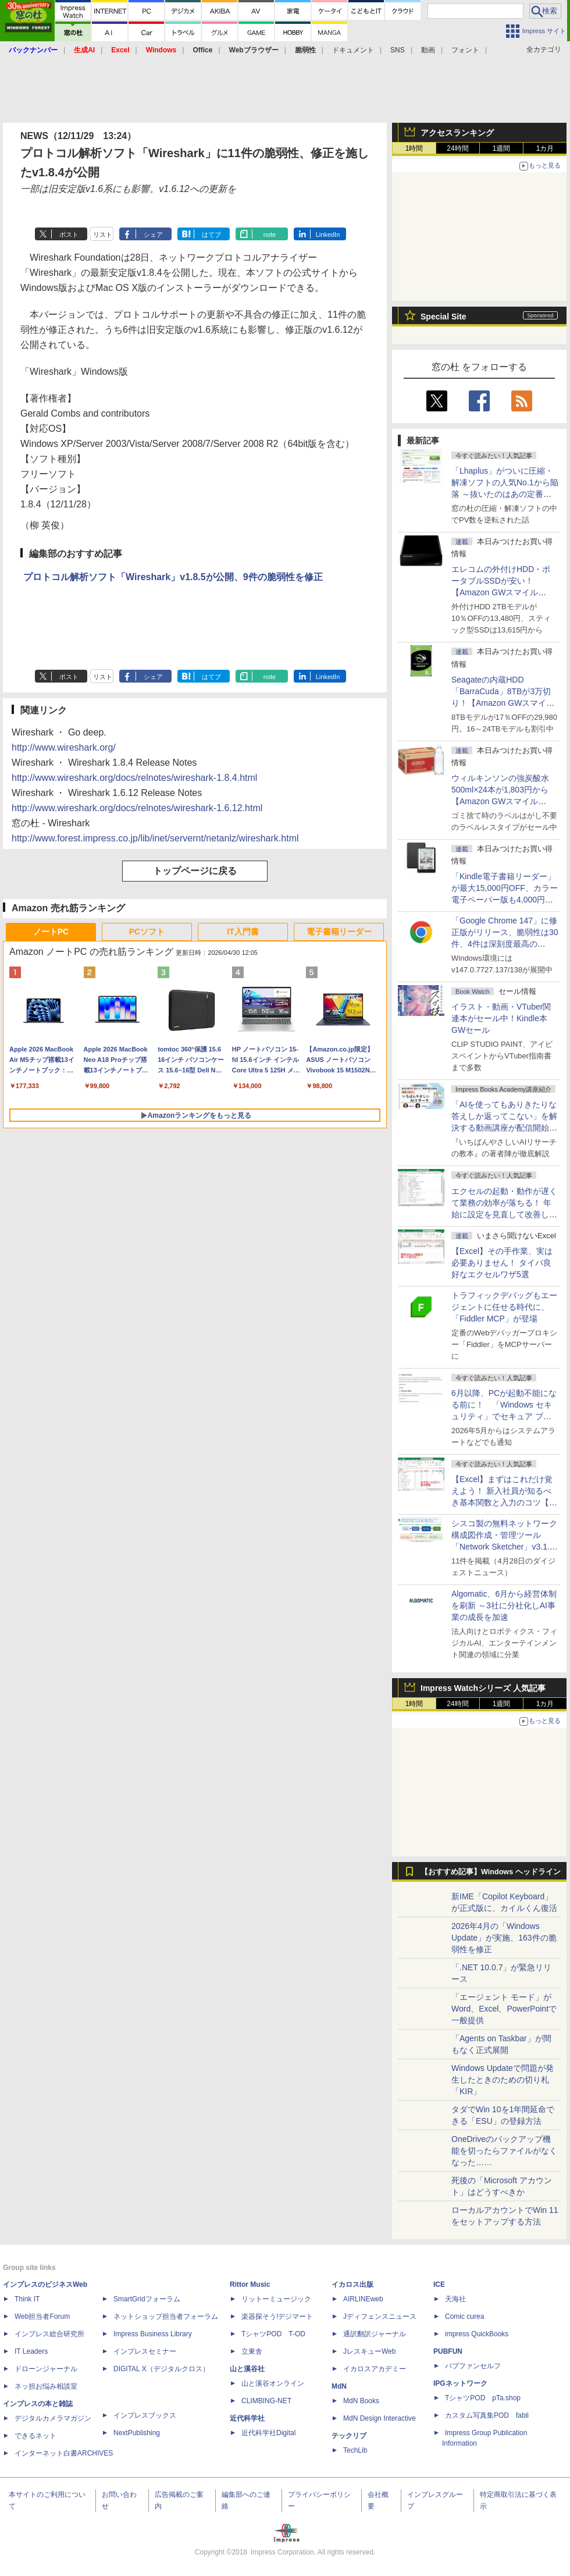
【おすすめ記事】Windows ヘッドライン (491, 1872)
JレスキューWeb (369, 2351)
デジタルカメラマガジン (53, 2418)
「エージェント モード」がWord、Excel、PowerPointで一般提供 (504, 2008)
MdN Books (361, 2401)
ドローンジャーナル (46, 2369)
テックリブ (349, 2436)
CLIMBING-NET (266, 2401)
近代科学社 (247, 2418)
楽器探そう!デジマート (277, 2316)
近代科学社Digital (268, 2433)
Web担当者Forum (42, 2316)
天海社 (455, 2299)
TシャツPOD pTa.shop (483, 2398)
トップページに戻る (195, 871)
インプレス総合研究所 (49, 2334)
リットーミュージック (276, 2299)
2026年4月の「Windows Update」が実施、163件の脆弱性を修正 (504, 1937)
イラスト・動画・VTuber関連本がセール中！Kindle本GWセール (501, 1018)
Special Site (443, 316)
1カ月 (545, 148)
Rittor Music (250, 2284)
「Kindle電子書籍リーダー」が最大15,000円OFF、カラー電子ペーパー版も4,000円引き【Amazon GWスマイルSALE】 (504, 900)
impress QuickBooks (476, 2334)
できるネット (35, 2436)
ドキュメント (353, 50)
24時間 (457, 148)
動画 (428, 50)
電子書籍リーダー (339, 931)
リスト (102, 234)
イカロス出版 (352, 2284)
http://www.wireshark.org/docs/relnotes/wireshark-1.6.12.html (137, 808)
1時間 (414, 148)
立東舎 (251, 2351)
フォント (465, 50)
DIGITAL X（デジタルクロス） (161, 2369)
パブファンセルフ (473, 2366)
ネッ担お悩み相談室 (46, 2386)
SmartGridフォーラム (146, 2299)
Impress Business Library (152, 2334)
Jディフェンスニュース (379, 2316)
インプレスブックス (144, 2415)
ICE (439, 2284)
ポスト (69, 234)
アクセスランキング (457, 132)
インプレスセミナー (144, 2351)
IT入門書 (242, 931)
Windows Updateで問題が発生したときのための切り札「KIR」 (502, 2079)
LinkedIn (328, 234)
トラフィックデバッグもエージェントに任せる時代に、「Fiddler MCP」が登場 (504, 1307)
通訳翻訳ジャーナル (374, 2334)
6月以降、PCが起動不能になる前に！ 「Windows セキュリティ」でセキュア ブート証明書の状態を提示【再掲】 (504, 1416)
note (269, 234)
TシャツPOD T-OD (273, 2334)
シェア (153, 234)
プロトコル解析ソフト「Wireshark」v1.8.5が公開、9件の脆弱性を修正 (173, 577)
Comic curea (464, 2316)
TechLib (355, 2450)
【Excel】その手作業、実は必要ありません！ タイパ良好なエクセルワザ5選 (502, 1262)
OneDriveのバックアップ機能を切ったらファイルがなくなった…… (504, 2150)
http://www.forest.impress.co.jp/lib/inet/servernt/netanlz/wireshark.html (155, 838)
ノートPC (51, 931)
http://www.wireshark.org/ (64, 747)
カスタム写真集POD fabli (487, 2415)
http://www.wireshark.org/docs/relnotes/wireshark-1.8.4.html (134, 778)
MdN (339, 2386)
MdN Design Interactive (379, 2418)
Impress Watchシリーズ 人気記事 (483, 1688)
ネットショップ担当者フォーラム (165, 2316)
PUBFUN (447, 2351)
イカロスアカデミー (374, 2369)
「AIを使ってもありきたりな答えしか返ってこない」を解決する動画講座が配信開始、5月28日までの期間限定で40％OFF (504, 1128)
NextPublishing (136, 2433)
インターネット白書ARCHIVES (64, 2453)
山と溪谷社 (247, 2369)
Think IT (27, 2299)
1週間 (502, 148)
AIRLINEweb (363, 2299)
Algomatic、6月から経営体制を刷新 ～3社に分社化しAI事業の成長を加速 (504, 1605)
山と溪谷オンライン (272, 2383)
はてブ (211, 234)
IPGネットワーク (460, 2383)
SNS (397, 50)
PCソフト (147, 931)
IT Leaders (31, 2351)
